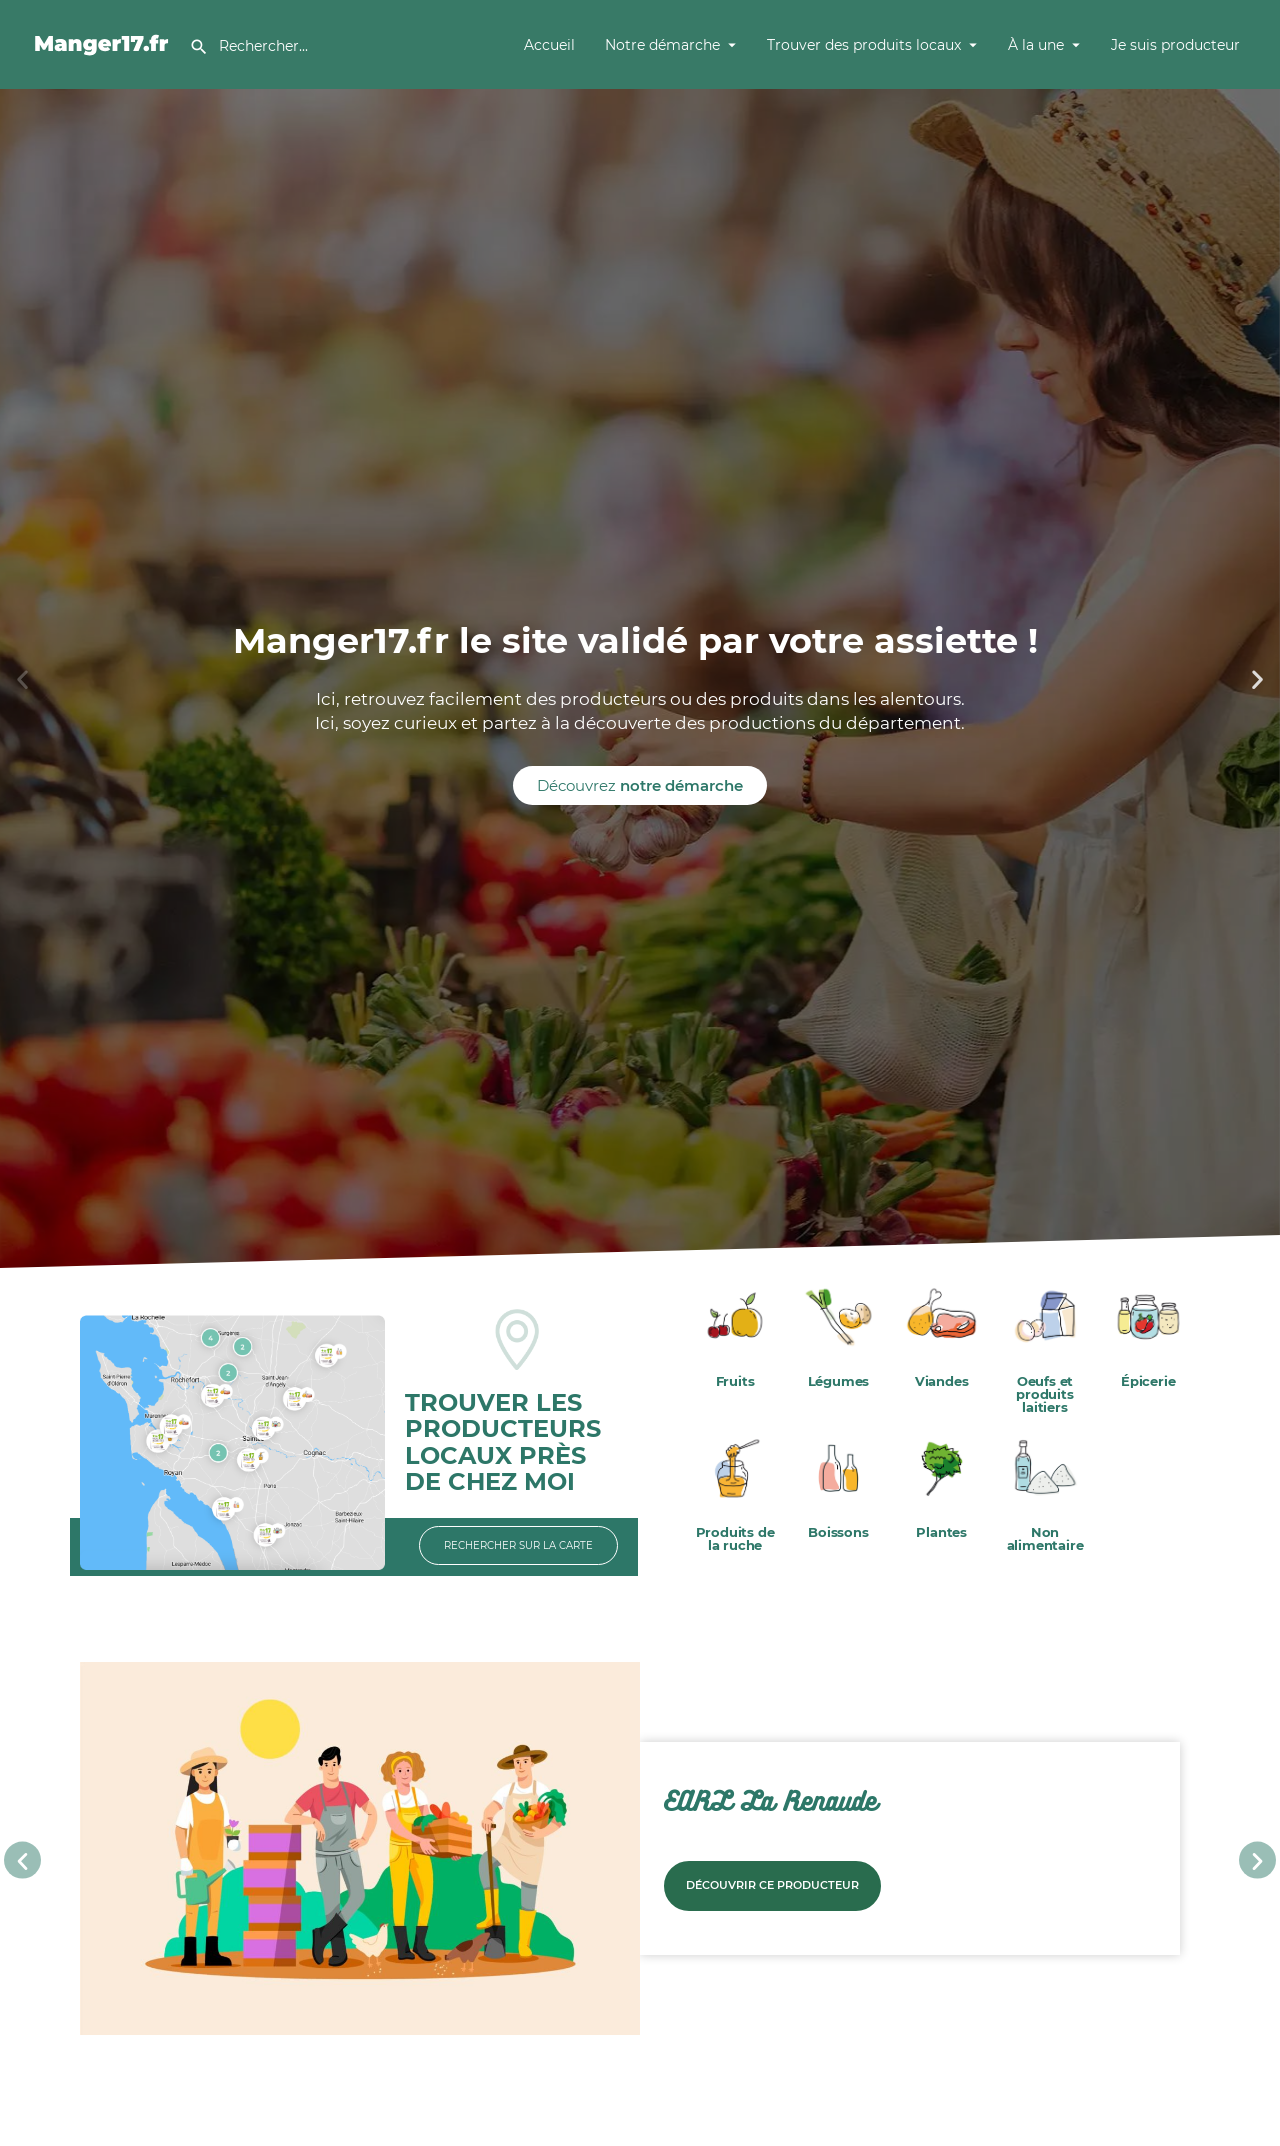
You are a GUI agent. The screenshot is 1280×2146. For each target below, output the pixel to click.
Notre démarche (662, 45)
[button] (22, 679)
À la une (1036, 45)
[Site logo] (104, 43)
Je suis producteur (1175, 45)
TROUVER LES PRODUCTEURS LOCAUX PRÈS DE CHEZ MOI (503, 1442)
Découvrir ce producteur (772, 1885)
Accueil (549, 45)
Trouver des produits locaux (864, 45)
